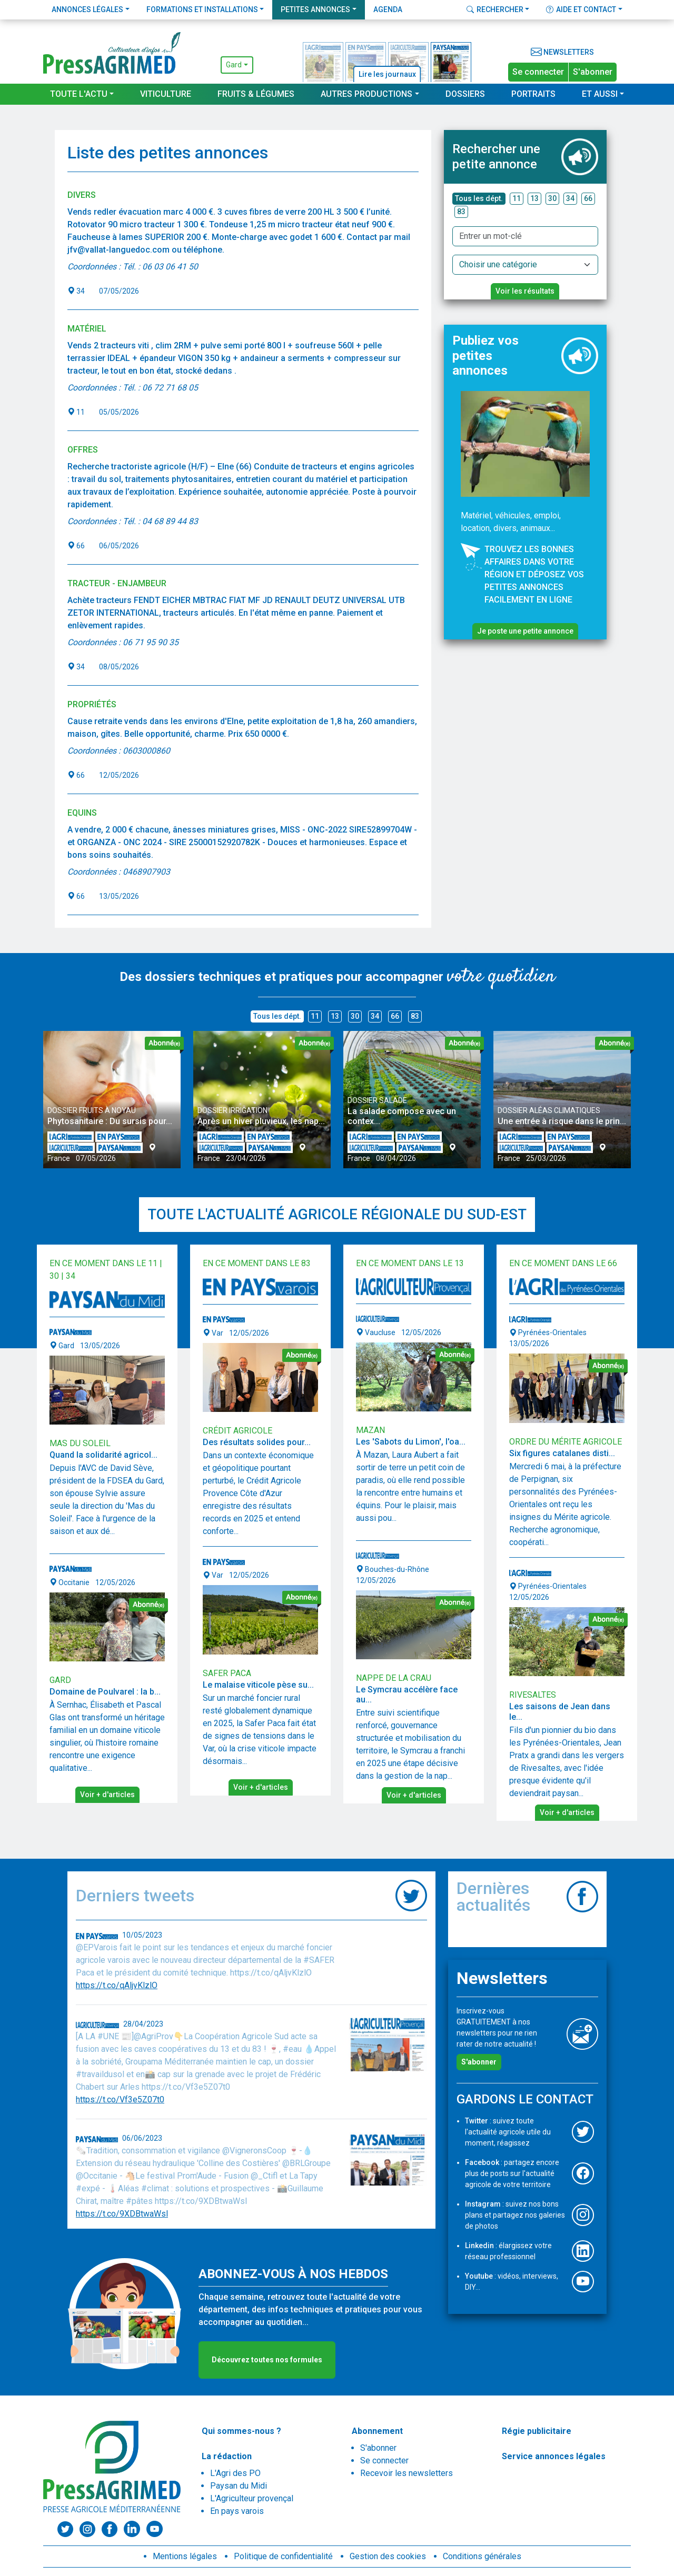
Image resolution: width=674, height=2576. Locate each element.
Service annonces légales (554, 2456)
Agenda (387, 9)
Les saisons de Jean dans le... (559, 1711)
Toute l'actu (78, 94)
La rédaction (227, 2456)
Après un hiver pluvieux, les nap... (261, 1121)
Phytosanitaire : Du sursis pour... (109, 1121)
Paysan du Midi (238, 2486)
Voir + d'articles (107, 1794)
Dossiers (465, 94)
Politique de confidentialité (283, 2556)
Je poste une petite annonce (525, 631)
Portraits (533, 94)
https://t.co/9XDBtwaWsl (122, 2214)
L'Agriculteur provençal (251, 2498)
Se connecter (538, 72)
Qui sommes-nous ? (241, 2431)
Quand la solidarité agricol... (103, 1455)
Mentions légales (185, 2556)
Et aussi (600, 94)
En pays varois (237, 2511)
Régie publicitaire (536, 2431)
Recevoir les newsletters (406, 2473)
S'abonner (592, 72)
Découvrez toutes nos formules (267, 2360)
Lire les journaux (387, 74)
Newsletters (562, 52)
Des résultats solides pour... (257, 1442)
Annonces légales (87, 9)
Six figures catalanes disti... (562, 1453)
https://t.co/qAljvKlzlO (116, 1985)
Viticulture (165, 94)
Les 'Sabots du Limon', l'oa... (410, 1442)
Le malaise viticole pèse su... (258, 1685)
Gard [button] (234, 65)
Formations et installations (202, 9)
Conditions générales (482, 2556)
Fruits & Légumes (255, 94)
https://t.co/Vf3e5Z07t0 (120, 2099)
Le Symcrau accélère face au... (407, 1695)
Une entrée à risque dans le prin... (562, 1121)
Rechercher (495, 9)
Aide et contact (581, 9)
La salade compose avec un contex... (402, 1116)
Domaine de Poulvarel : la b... (105, 1692)
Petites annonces (315, 9)
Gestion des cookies (388, 2556)
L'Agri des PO (235, 2473)
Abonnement (377, 2431)
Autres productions (366, 94)
